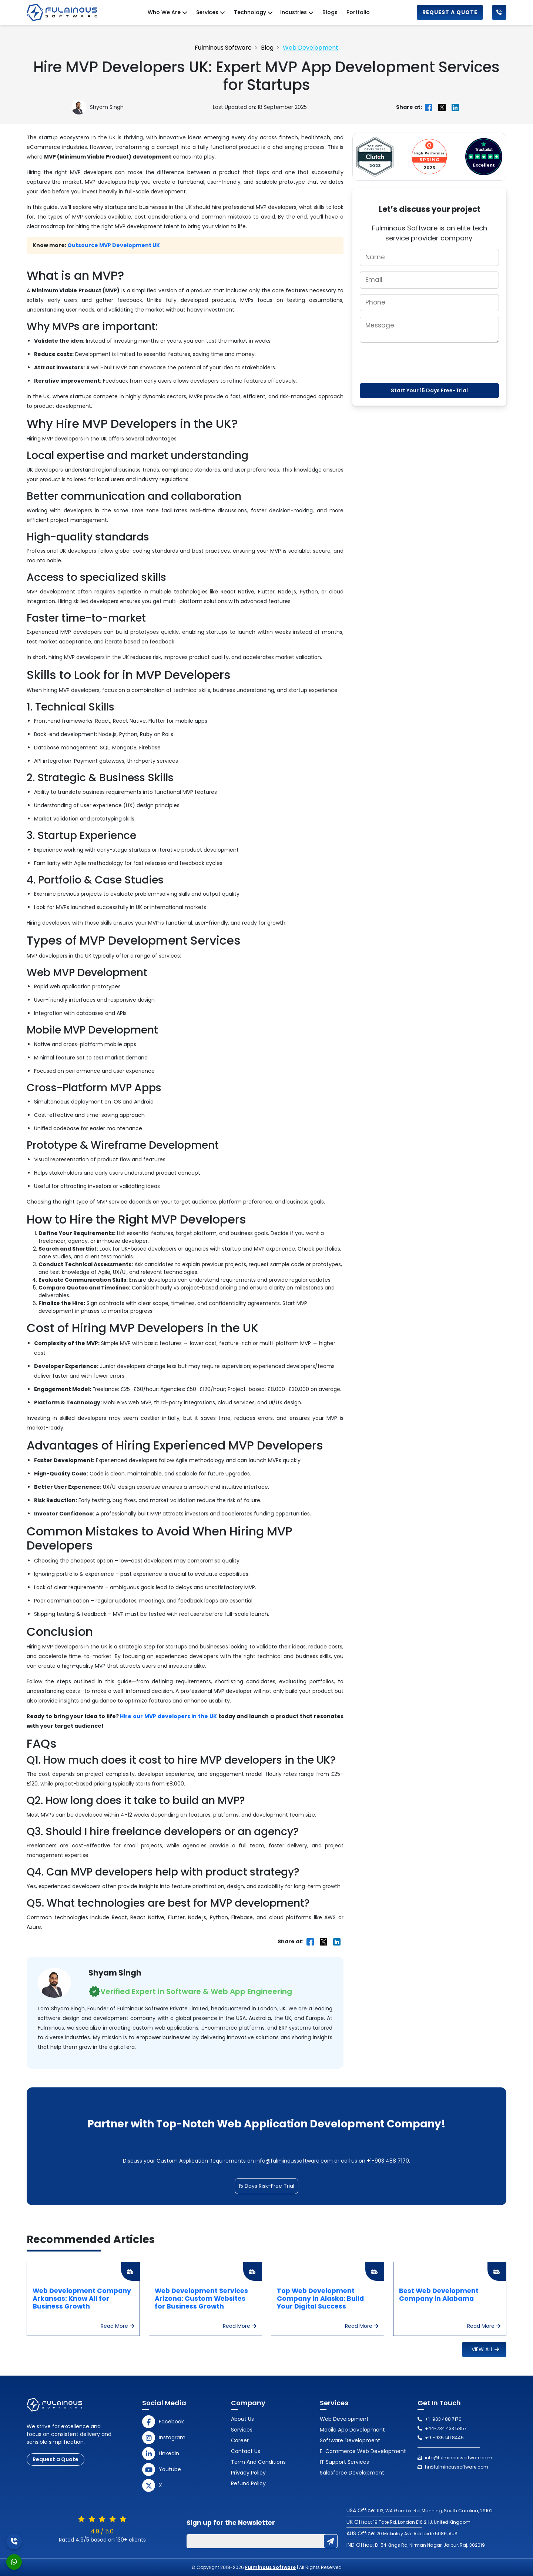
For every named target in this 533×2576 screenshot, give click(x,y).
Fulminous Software (223, 47)
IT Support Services (344, 2462)
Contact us (245, 2451)
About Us (242, 2419)
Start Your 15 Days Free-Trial (429, 390)
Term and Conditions (258, 2462)
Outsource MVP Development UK (113, 245)
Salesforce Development (352, 2472)
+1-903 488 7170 (388, 2160)
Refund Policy (248, 2483)
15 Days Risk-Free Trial (266, 2186)
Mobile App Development (352, 2429)
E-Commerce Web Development (363, 2451)
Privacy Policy (248, 2472)
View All (485, 2349)
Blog (267, 47)
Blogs (330, 12)
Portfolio (358, 12)
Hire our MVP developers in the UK (168, 1716)
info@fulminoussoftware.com (294, 2160)
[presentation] (429, 362)
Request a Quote (449, 12)
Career (240, 2440)
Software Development (350, 2440)
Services (241, 2429)
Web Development (310, 47)
